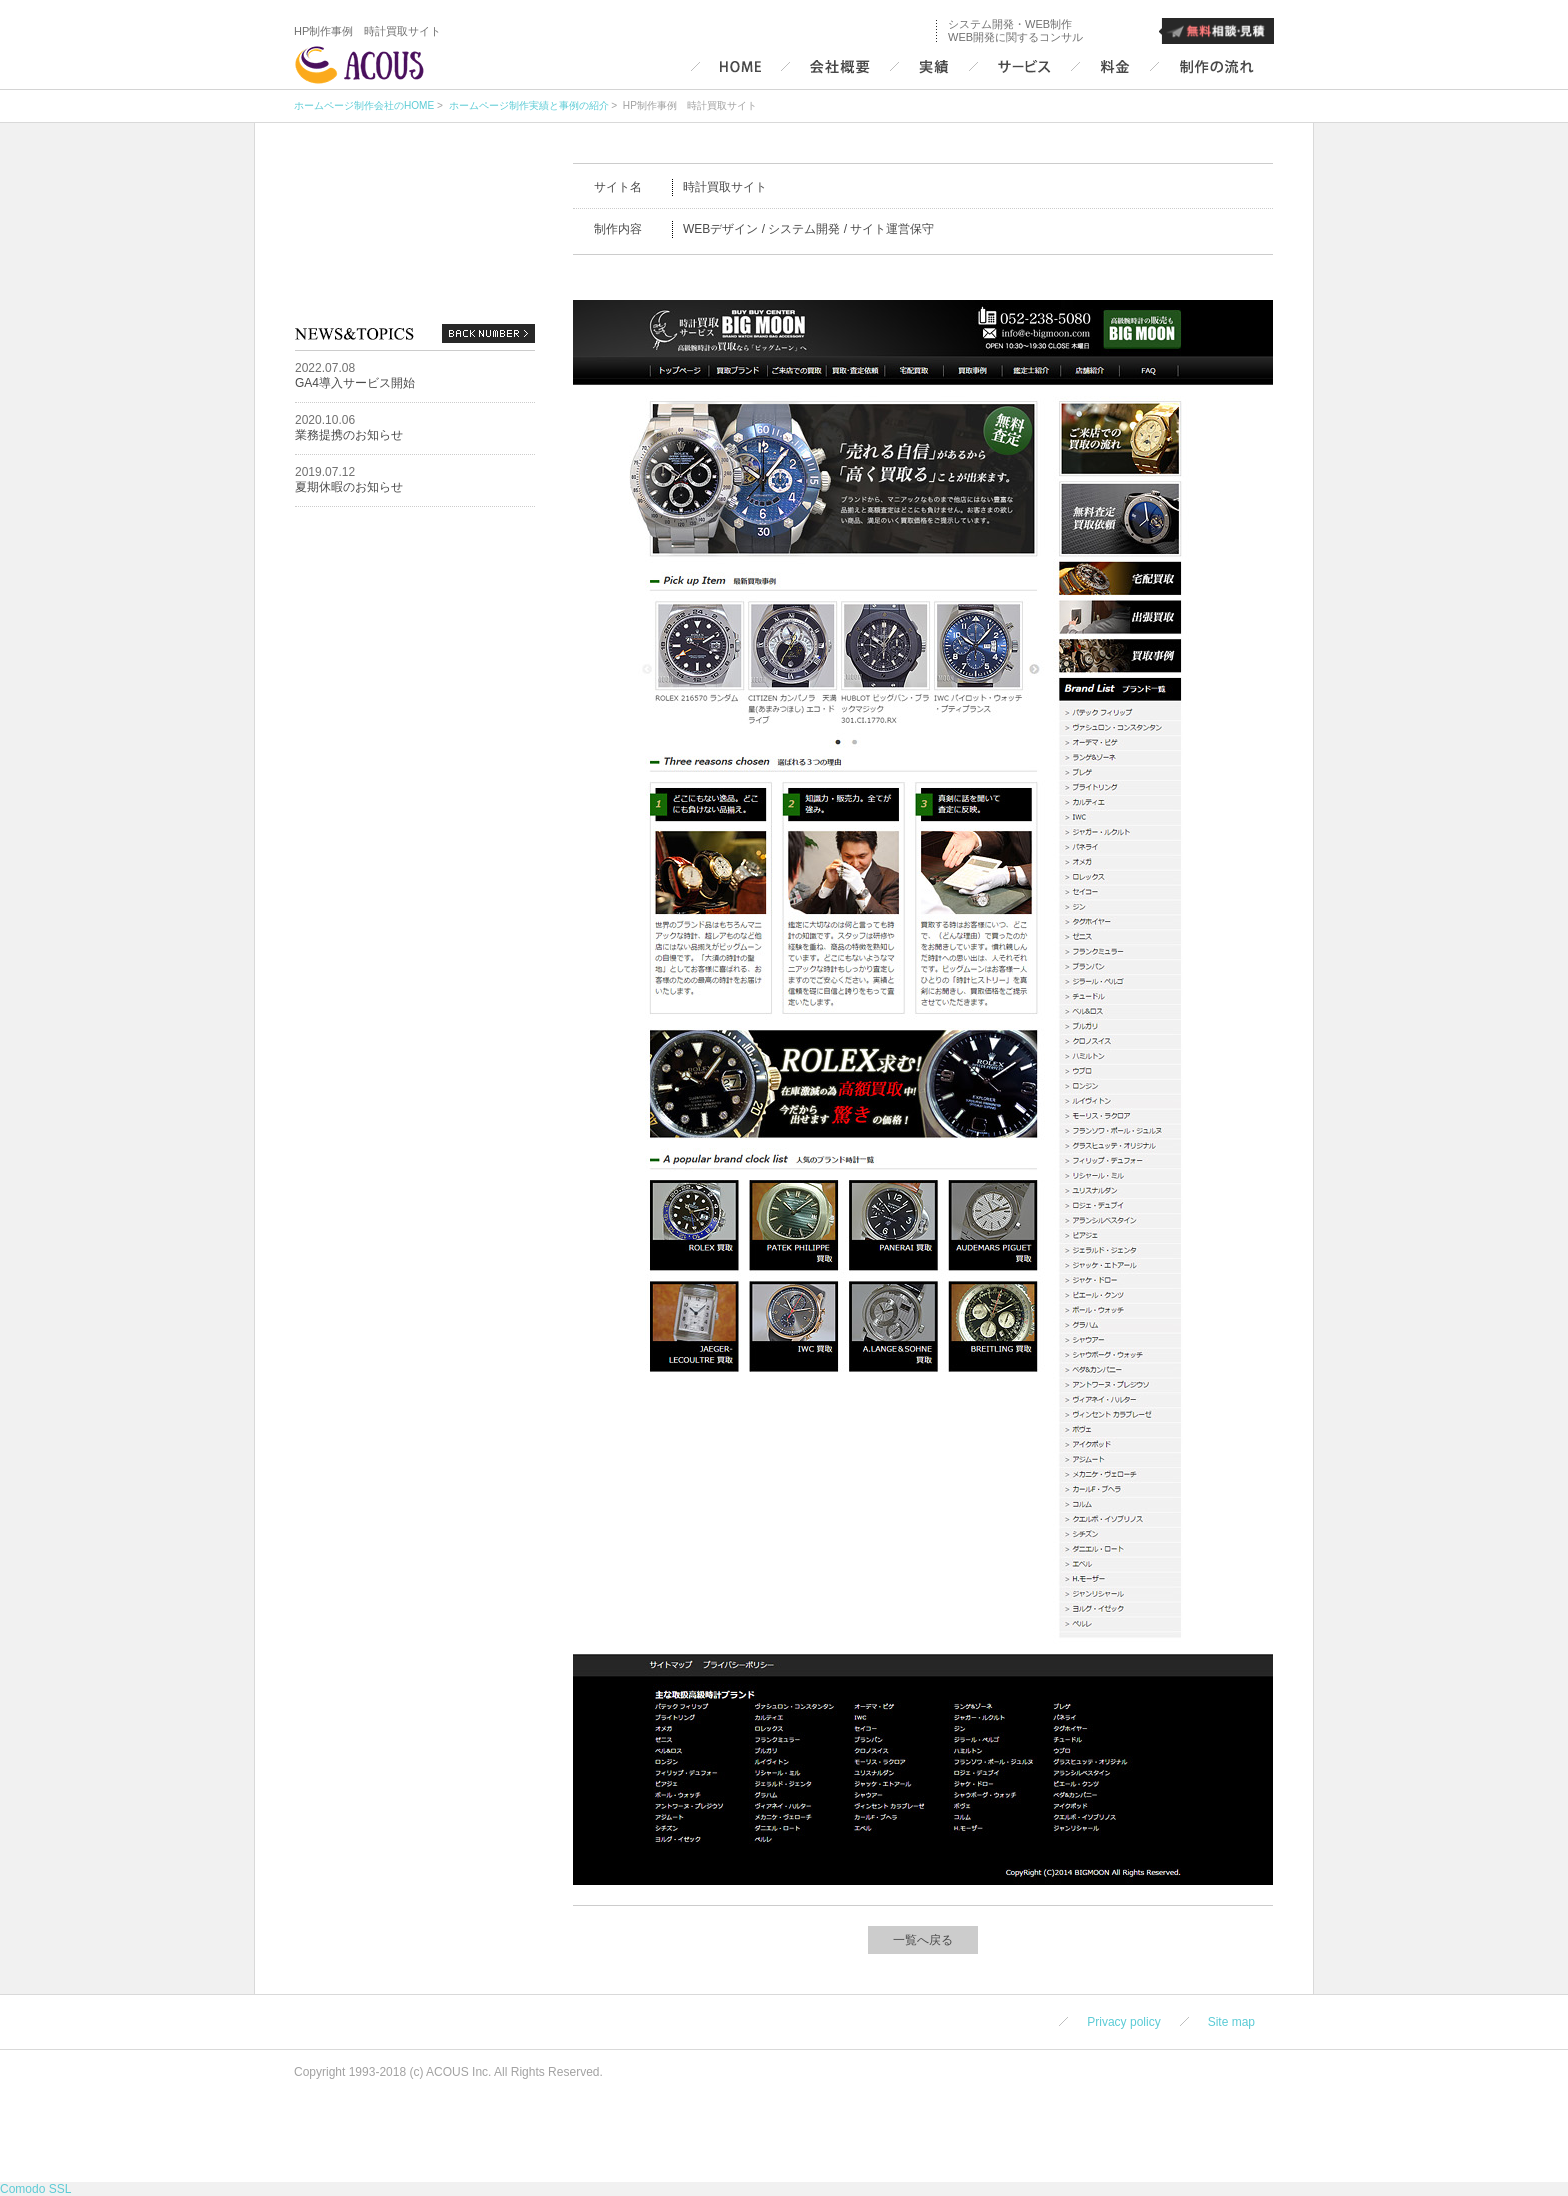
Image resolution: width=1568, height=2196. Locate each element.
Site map (1231, 2022)
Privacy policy (1123, 2022)
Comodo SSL (35, 2189)
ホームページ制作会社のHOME (364, 105)
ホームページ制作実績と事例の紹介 (527, 105)
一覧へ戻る (923, 1940)
